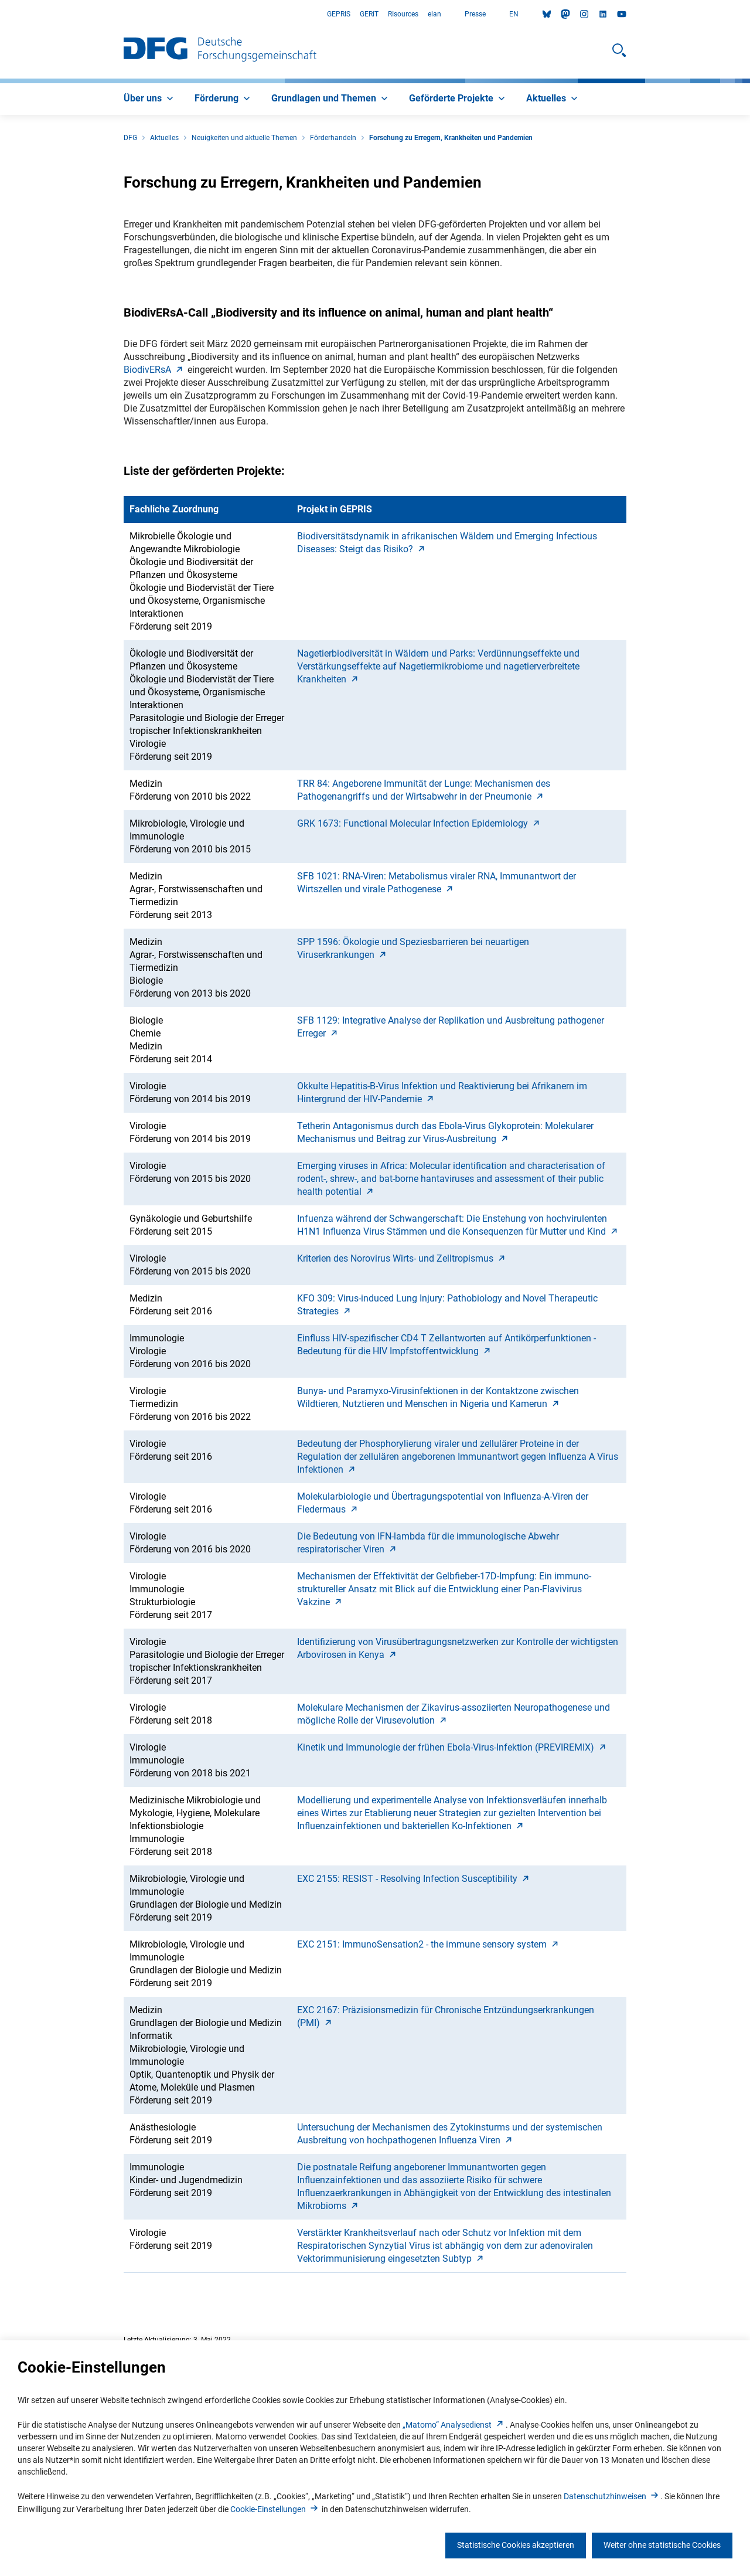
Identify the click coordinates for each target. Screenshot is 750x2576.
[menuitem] (150, 99)
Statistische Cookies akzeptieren (515, 2545)
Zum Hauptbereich (0, 14)
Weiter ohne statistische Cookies (662, 2545)
